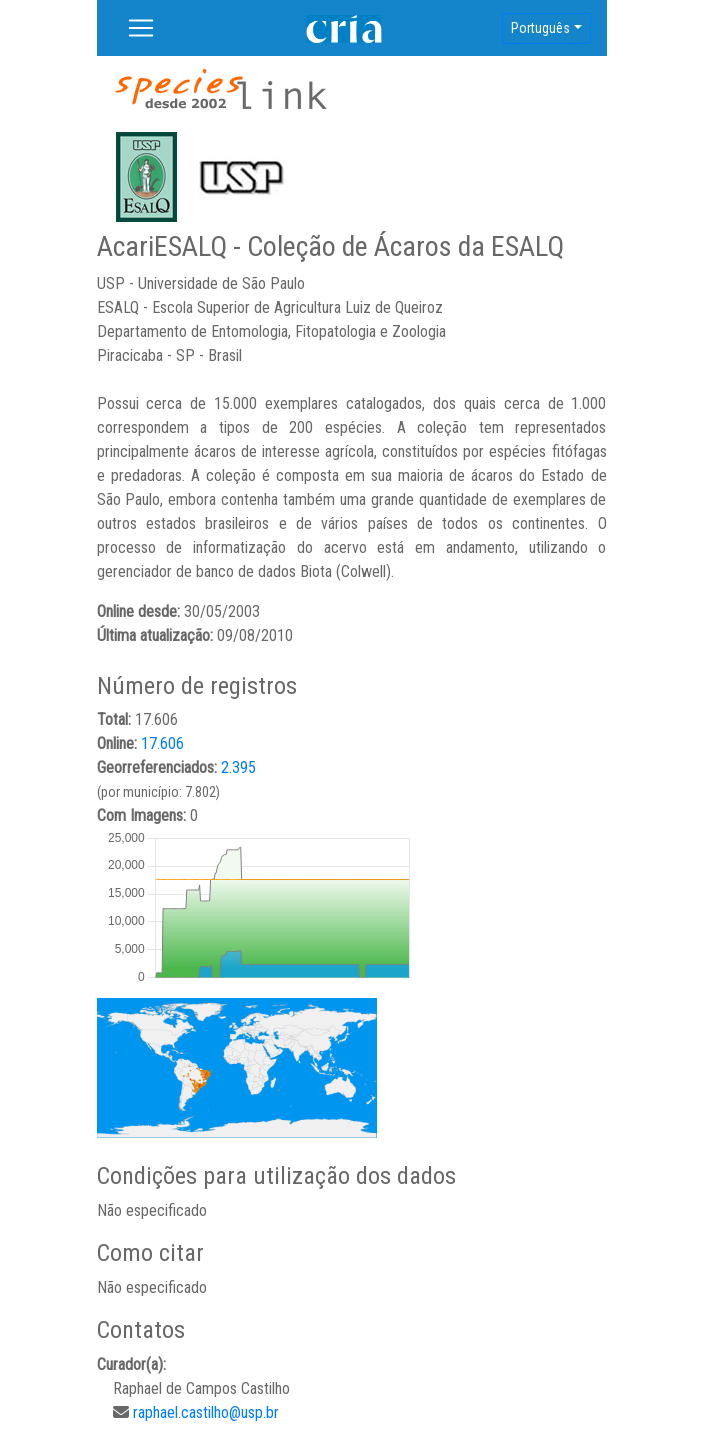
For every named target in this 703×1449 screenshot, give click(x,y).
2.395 (238, 767)
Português (540, 28)
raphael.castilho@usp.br (206, 1412)
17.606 (162, 743)
